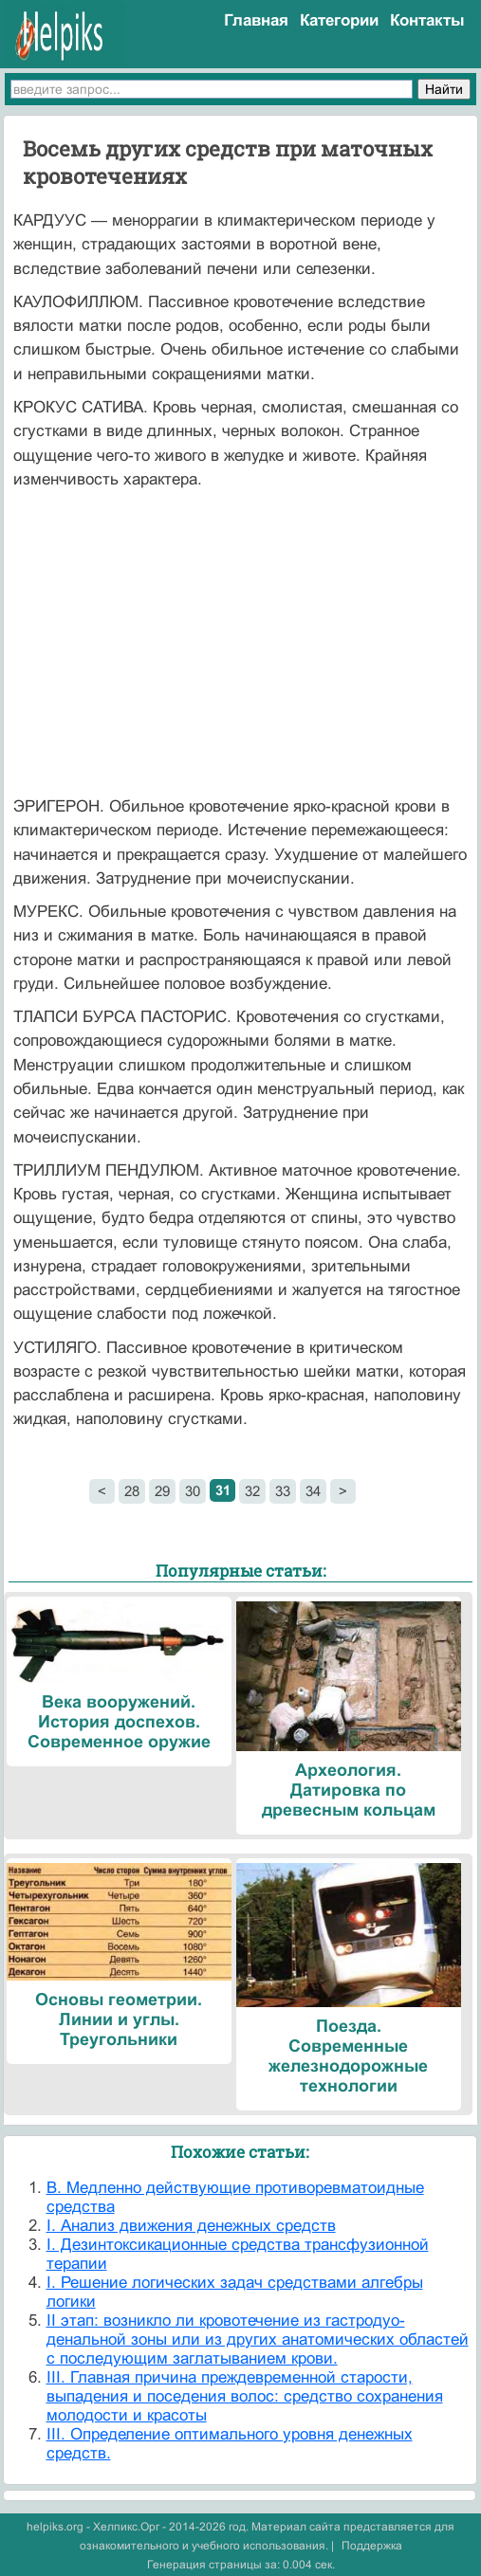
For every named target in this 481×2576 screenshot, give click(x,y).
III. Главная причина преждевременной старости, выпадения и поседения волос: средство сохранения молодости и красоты (244, 2396)
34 (313, 1491)
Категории (339, 20)
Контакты (427, 20)
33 (282, 1491)
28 (131, 1491)
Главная (256, 20)
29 (162, 1491)
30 (192, 1491)
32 (252, 1491)
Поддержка (372, 2545)
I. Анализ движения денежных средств (191, 2226)
